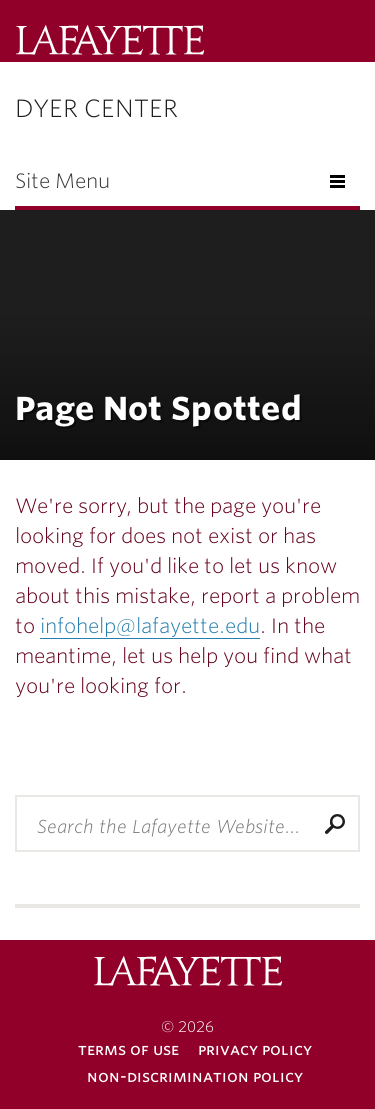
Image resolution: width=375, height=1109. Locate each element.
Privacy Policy (255, 1049)
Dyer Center (96, 108)
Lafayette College (188, 973)
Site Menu (62, 181)
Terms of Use (128, 1049)
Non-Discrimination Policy (195, 1076)
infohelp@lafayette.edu (150, 626)
